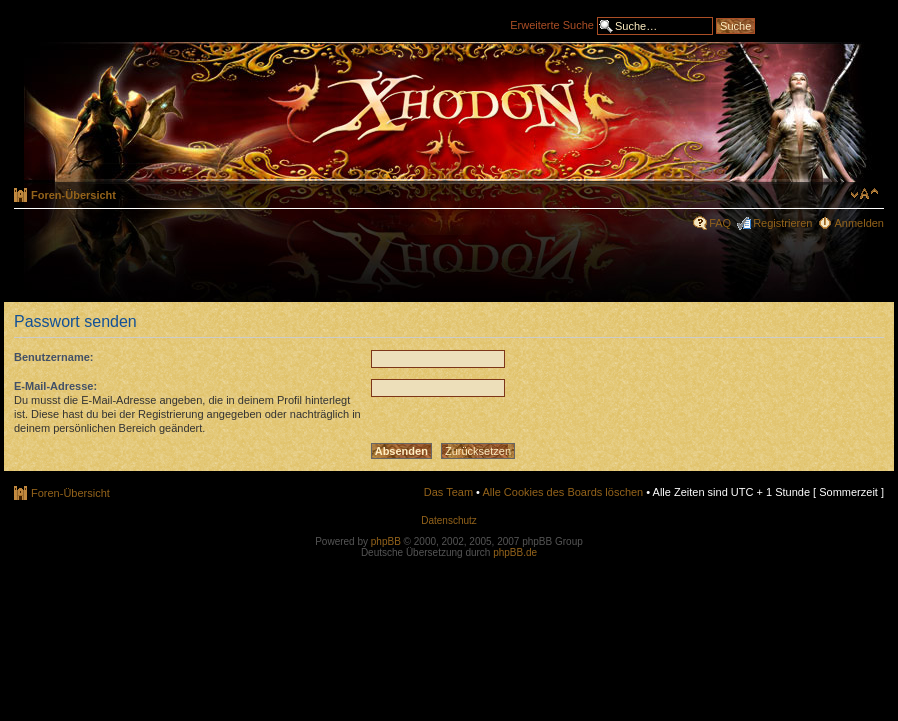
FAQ (720, 223)
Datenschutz (449, 520)
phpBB (386, 541)
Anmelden (859, 223)
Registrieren (782, 223)
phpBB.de (515, 552)
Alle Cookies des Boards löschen (562, 492)
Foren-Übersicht (73, 195)
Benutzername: (53, 357)
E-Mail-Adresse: (55, 386)
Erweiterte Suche (552, 24)
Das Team (448, 492)
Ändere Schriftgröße (864, 194)
